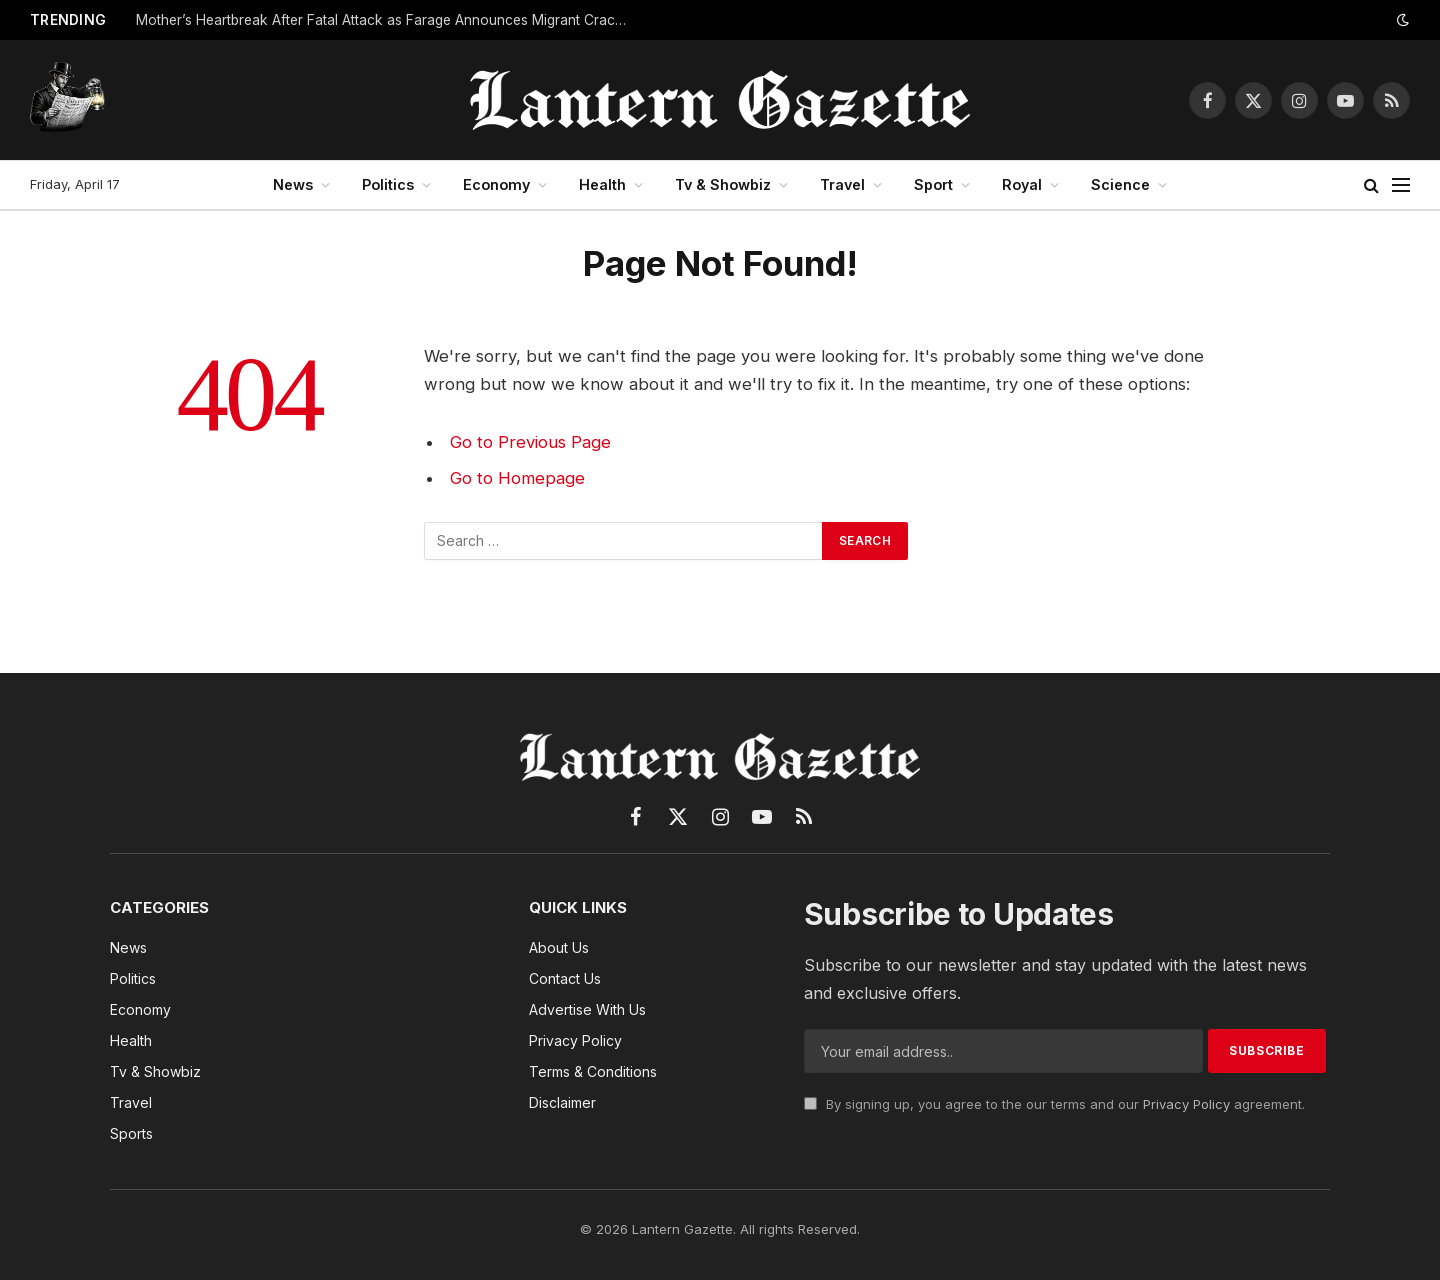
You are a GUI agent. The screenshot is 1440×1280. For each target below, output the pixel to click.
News (293, 184)
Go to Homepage (517, 478)
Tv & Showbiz (723, 184)
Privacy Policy (1186, 1104)
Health (602, 184)
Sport (933, 184)
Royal (1022, 184)
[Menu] (1401, 185)
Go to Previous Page (530, 442)
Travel (842, 184)
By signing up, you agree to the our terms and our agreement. (1054, 1104)
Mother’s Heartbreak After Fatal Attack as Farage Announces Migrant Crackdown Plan (386, 20)
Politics (388, 184)
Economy (496, 184)
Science (1120, 184)
